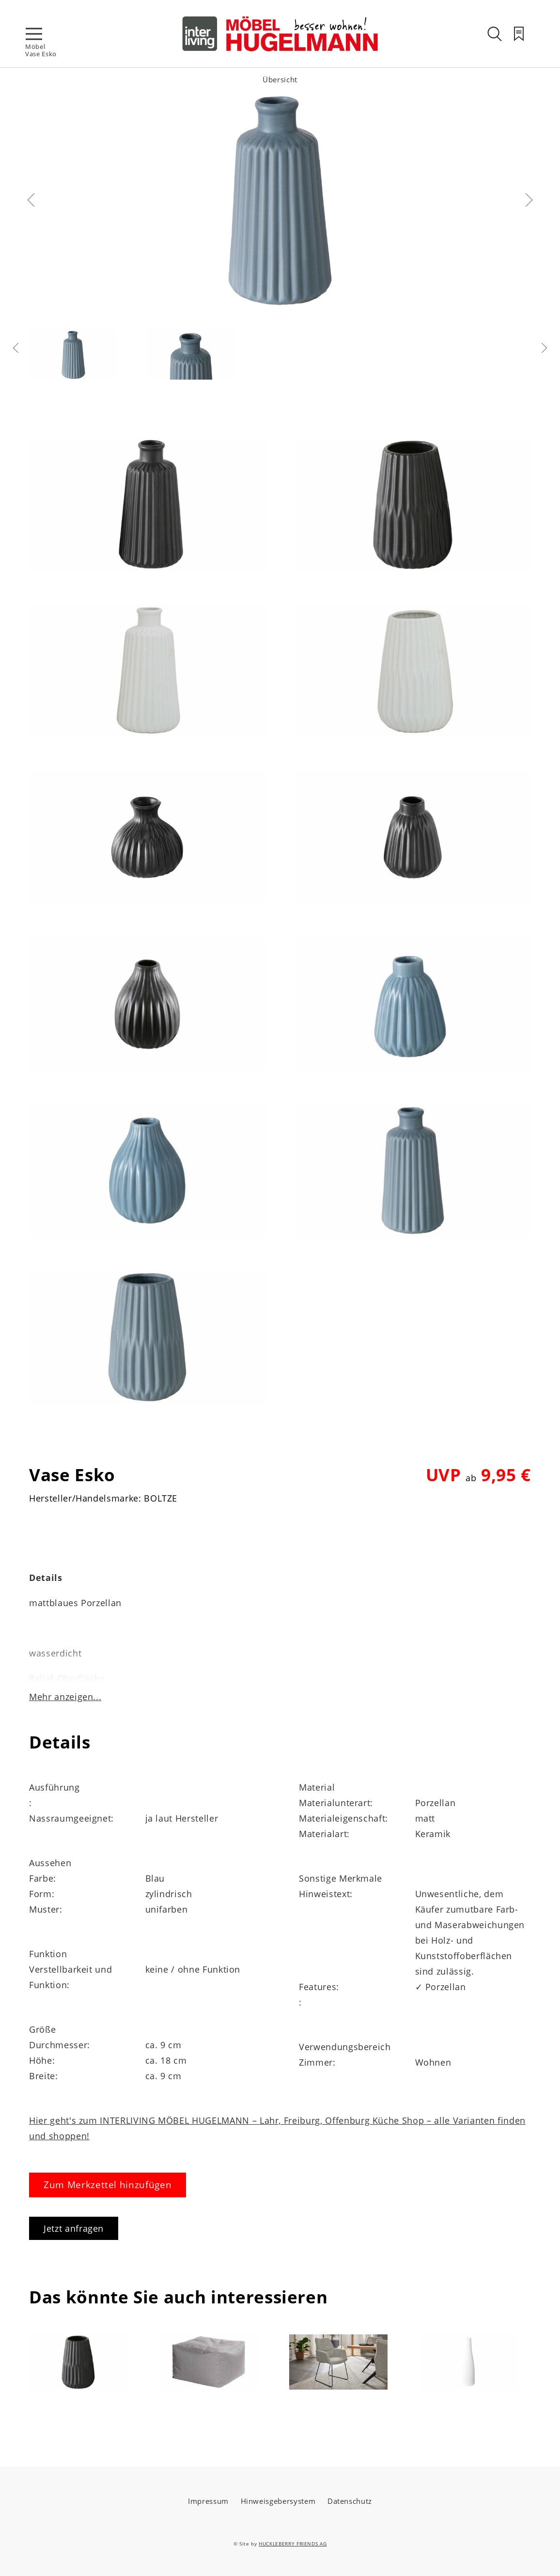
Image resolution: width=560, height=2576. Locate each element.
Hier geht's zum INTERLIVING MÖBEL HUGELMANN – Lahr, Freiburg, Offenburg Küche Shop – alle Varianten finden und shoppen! (277, 2128)
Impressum (208, 2501)
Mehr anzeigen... (65, 1696)
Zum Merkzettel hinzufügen (107, 2184)
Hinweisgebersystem (278, 2501)
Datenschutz (349, 2501)
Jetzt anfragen (74, 2228)
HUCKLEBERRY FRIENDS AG (293, 2543)
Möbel (35, 46)
